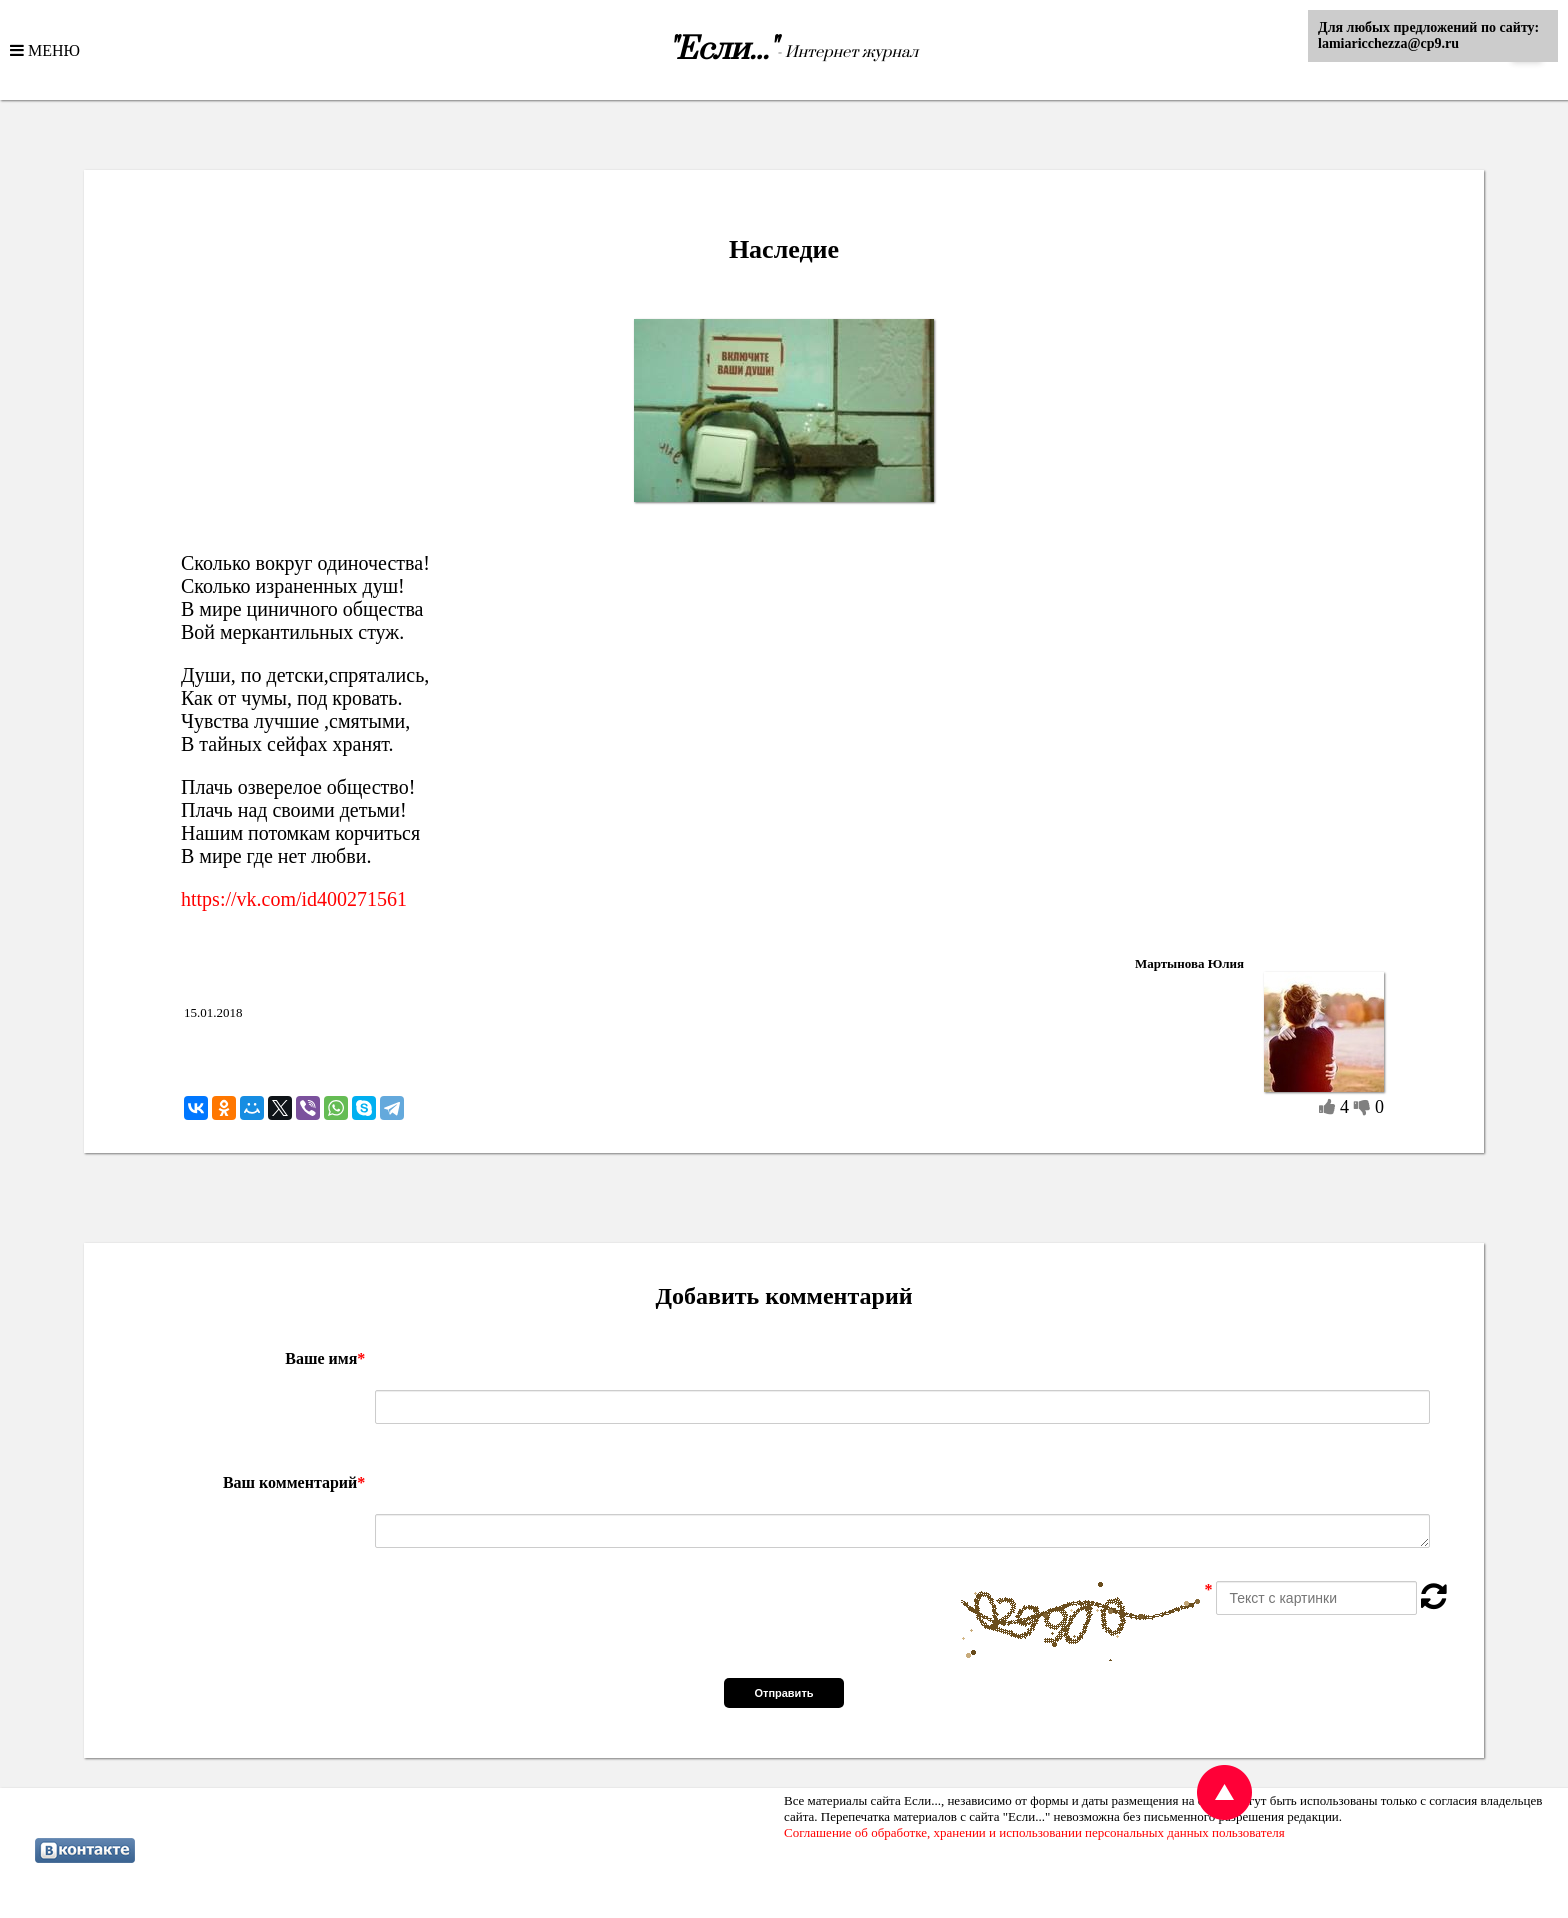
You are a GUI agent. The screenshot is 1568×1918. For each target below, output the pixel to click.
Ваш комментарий (294, 1482)
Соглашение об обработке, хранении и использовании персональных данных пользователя (1034, 1832)
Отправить (783, 1693)
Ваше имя (325, 1358)
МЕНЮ (52, 50)
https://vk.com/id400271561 (294, 899)
